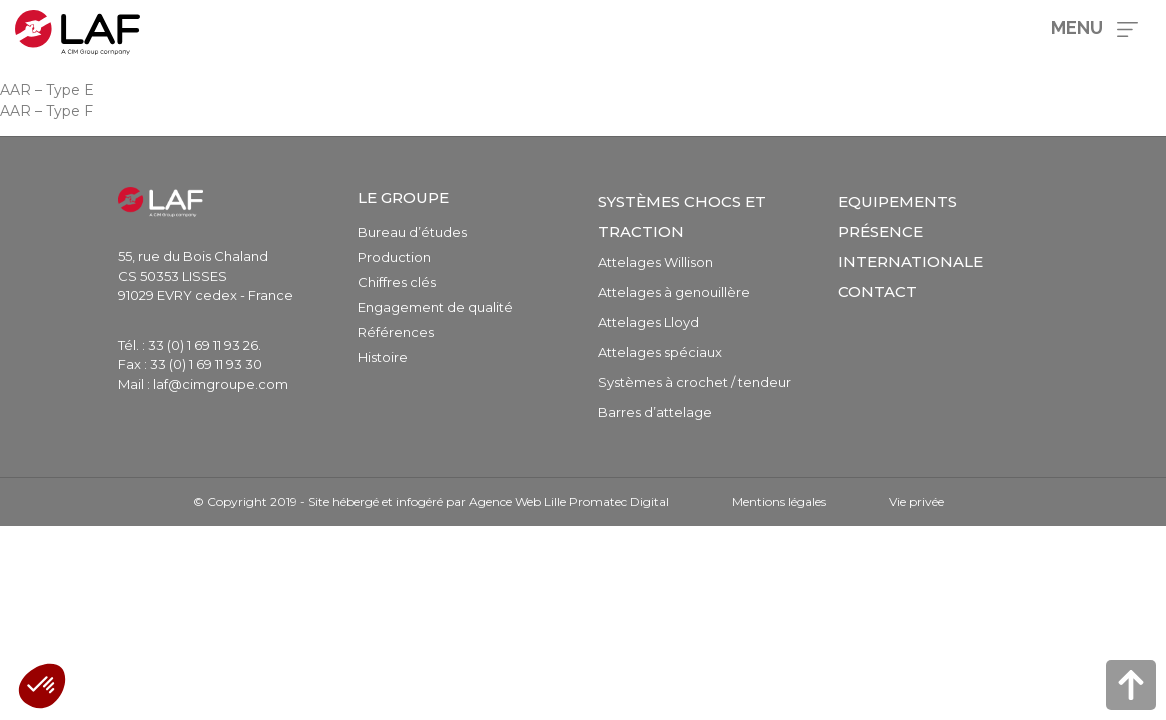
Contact (877, 291)
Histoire (383, 357)
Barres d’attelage (655, 412)
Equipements (897, 201)
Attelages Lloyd (648, 322)
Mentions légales (779, 501)
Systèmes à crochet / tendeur (694, 382)
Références (396, 332)
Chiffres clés (397, 282)
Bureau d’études (412, 232)
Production (394, 257)
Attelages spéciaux (660, 352)
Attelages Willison (655, 262)
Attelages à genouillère (674, 292)
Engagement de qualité (435, 307)
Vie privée (916, 501)
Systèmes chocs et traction (682, 216)
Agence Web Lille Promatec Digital (569, 501)
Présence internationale (910, 246)
